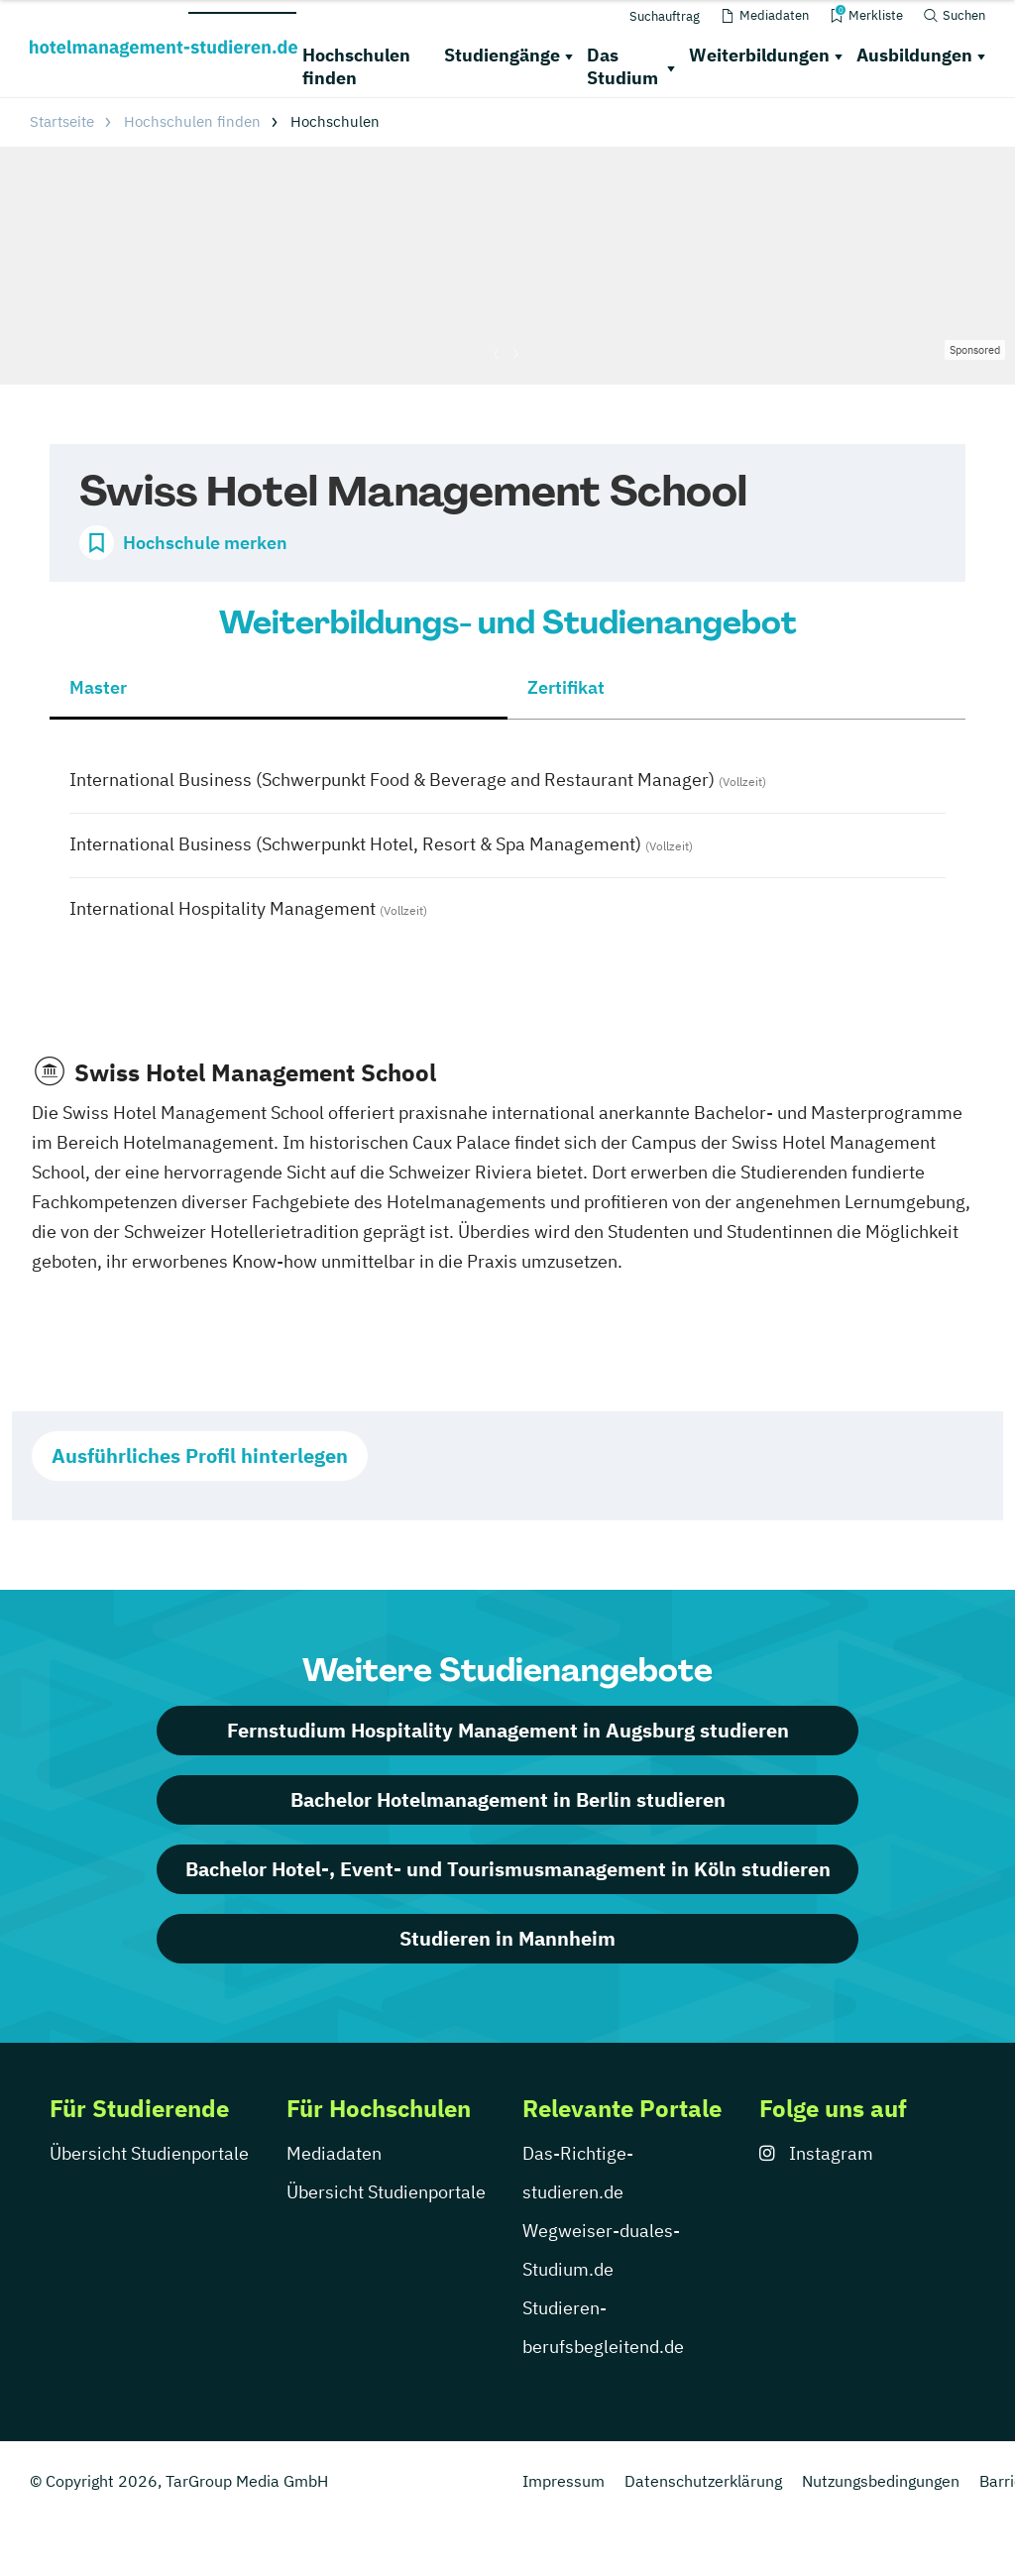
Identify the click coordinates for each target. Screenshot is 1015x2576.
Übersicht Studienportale (149, 2153)
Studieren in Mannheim (507, 1938)
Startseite (62, 121)
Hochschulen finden (356, 66)
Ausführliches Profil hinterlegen (200, 1455)
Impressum (563, 2481)
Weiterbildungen (759, 55)
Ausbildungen (914, 55)
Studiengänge (502, 55)
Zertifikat (566, 687)
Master (98, 687)
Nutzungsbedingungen (880, 2481)
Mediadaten (334, 2153)
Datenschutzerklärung (703, 2481)
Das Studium (622, 66)
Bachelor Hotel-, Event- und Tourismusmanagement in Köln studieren (508, 1868)
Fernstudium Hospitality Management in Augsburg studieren (508, 1730)
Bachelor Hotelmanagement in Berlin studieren (508, 1799)
